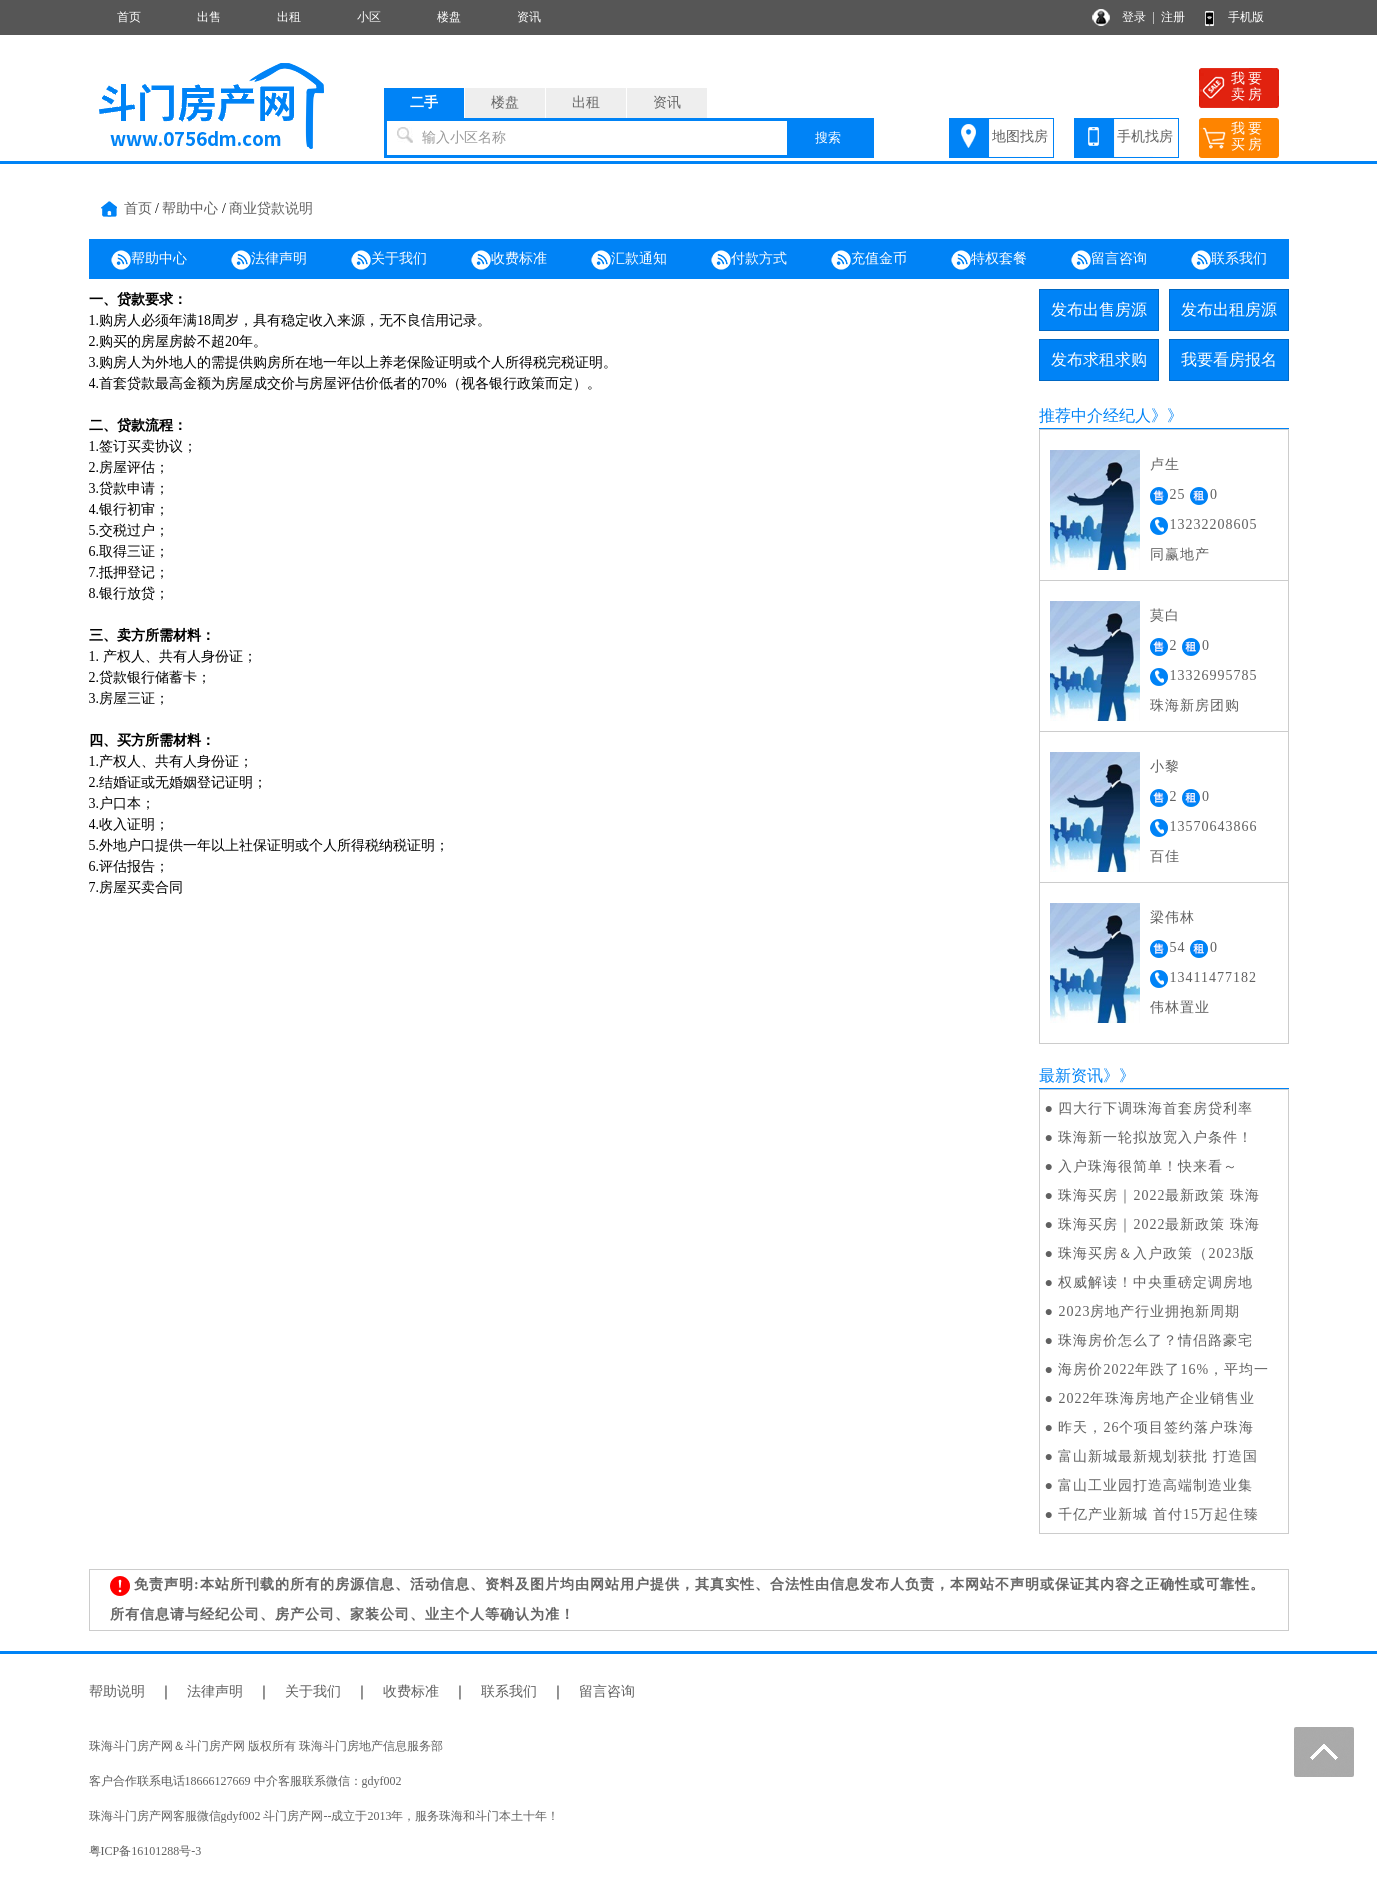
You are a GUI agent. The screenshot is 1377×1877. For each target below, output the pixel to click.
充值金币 (869, 260)
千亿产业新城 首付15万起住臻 (1158, 1514)
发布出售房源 (1099, 309)
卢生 (1165, 464)
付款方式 (749, 260)
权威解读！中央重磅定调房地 (1155, 1282)
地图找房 (1020, 136)
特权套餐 (989, 260)
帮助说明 (117, 1691)
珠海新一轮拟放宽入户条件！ (1155, 1137)
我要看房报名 (1229, 359)
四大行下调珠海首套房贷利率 (1155, 1108)
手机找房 (1145, 136)
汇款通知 (629, 260)
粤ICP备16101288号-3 (145, 1851)
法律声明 (269, 260)
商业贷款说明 (271, 208)
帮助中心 (190, 208)
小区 (369, 17)
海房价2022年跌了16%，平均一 (1163, 1369)
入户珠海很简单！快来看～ (1148, 1166)
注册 (1173, 17)
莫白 (1165, 615)
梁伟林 (1172, 917)
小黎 (1165, 766)
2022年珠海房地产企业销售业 (1156, 1398)
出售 (209, 17)
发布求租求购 (1099, 359)
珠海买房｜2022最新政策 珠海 (1159, 1195)
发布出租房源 (1229, 309)
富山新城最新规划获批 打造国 (1158, 1456)
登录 (1134, 17)
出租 (289, 17)
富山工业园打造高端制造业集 (1155, 1485)
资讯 (529, 17)
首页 (129, 17)
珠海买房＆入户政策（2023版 (1156, 1253)
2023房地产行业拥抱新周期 (1149, 1311)
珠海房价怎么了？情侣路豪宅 (1155, 1340)
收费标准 (509, 260)
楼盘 (449, 17)
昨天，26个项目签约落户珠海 (1156, 1427)
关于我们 (389, 260)
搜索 (828, 137)
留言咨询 (1109, 260)
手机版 (1246, 17)
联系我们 (1229, 260)
